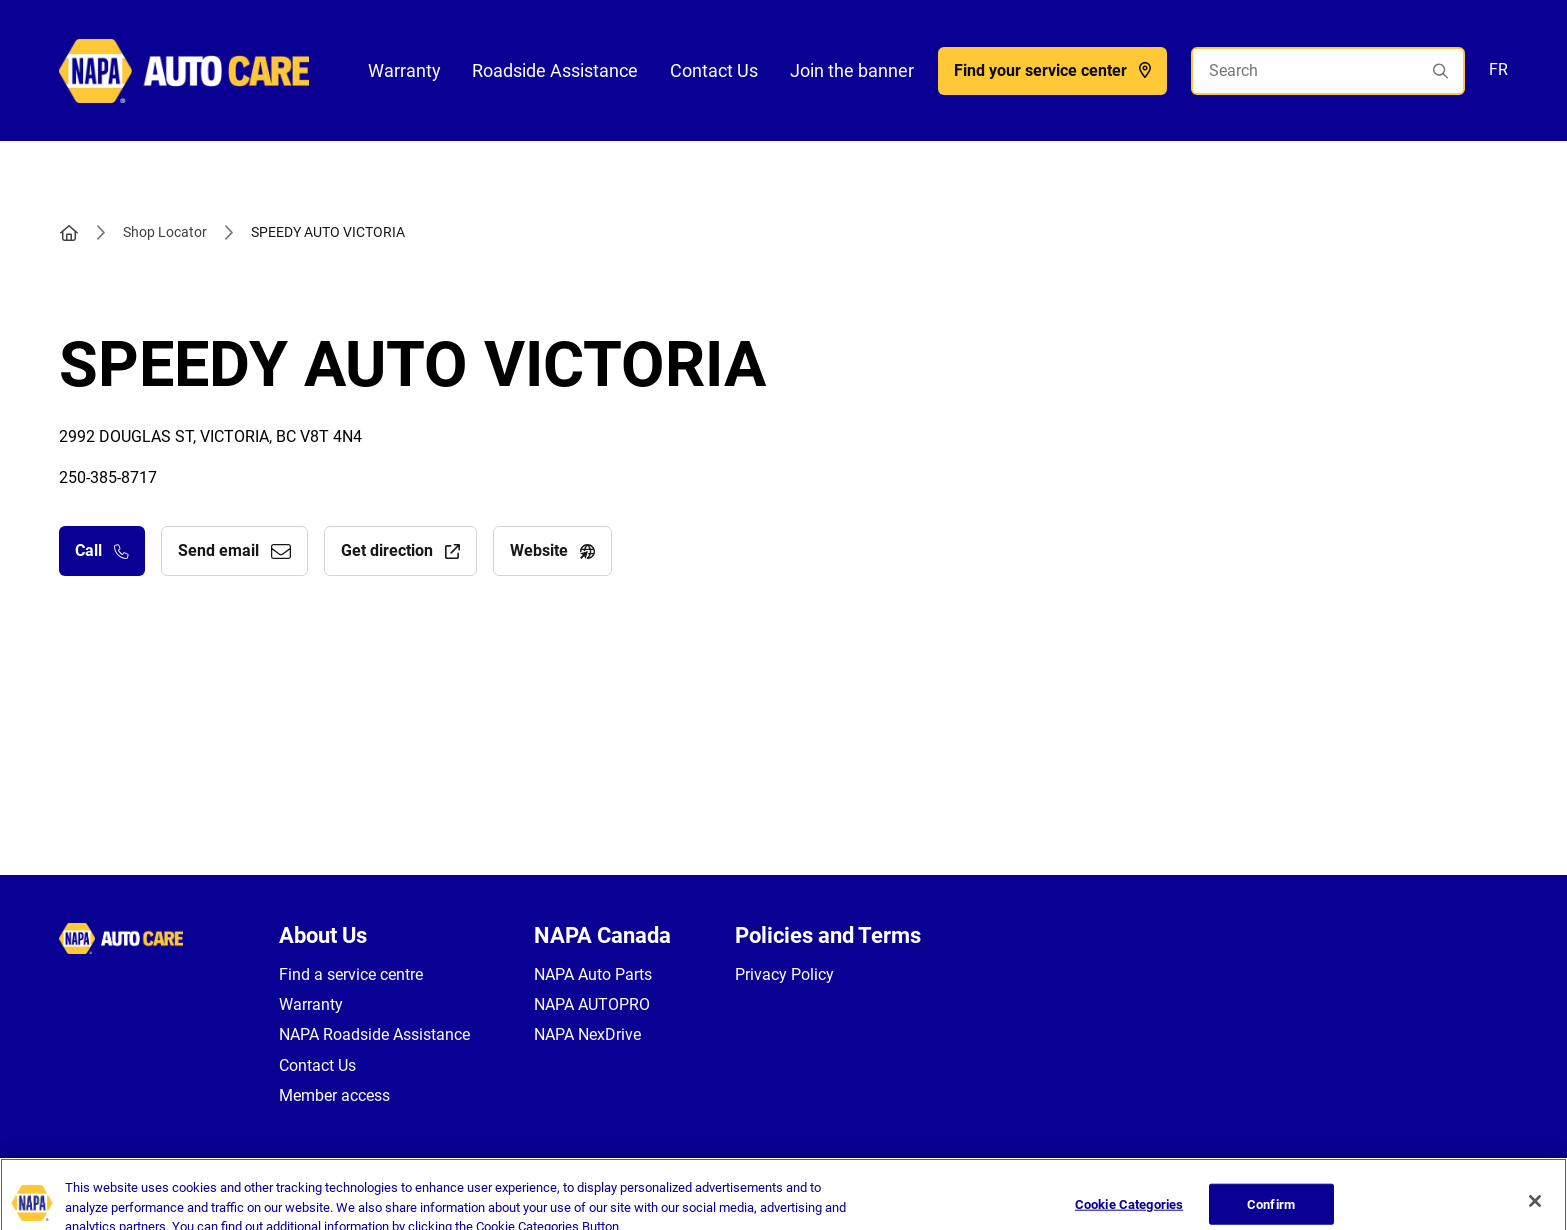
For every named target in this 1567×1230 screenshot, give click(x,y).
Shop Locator (165, 232)
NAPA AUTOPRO (592, 1004)
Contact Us (714, 70)
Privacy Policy (784, 974)
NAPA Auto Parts (593, 974)
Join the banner (852, 70)
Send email (234, 550)
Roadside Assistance (555, 70)
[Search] (1328, 71)
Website (552, 550)
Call (102, 550)
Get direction (400, 550)
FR (1498, 69)
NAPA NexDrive (587, 1034)
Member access (334, 1095)
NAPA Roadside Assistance (374, 1034)
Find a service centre (351, 974)
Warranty (404, 70)
